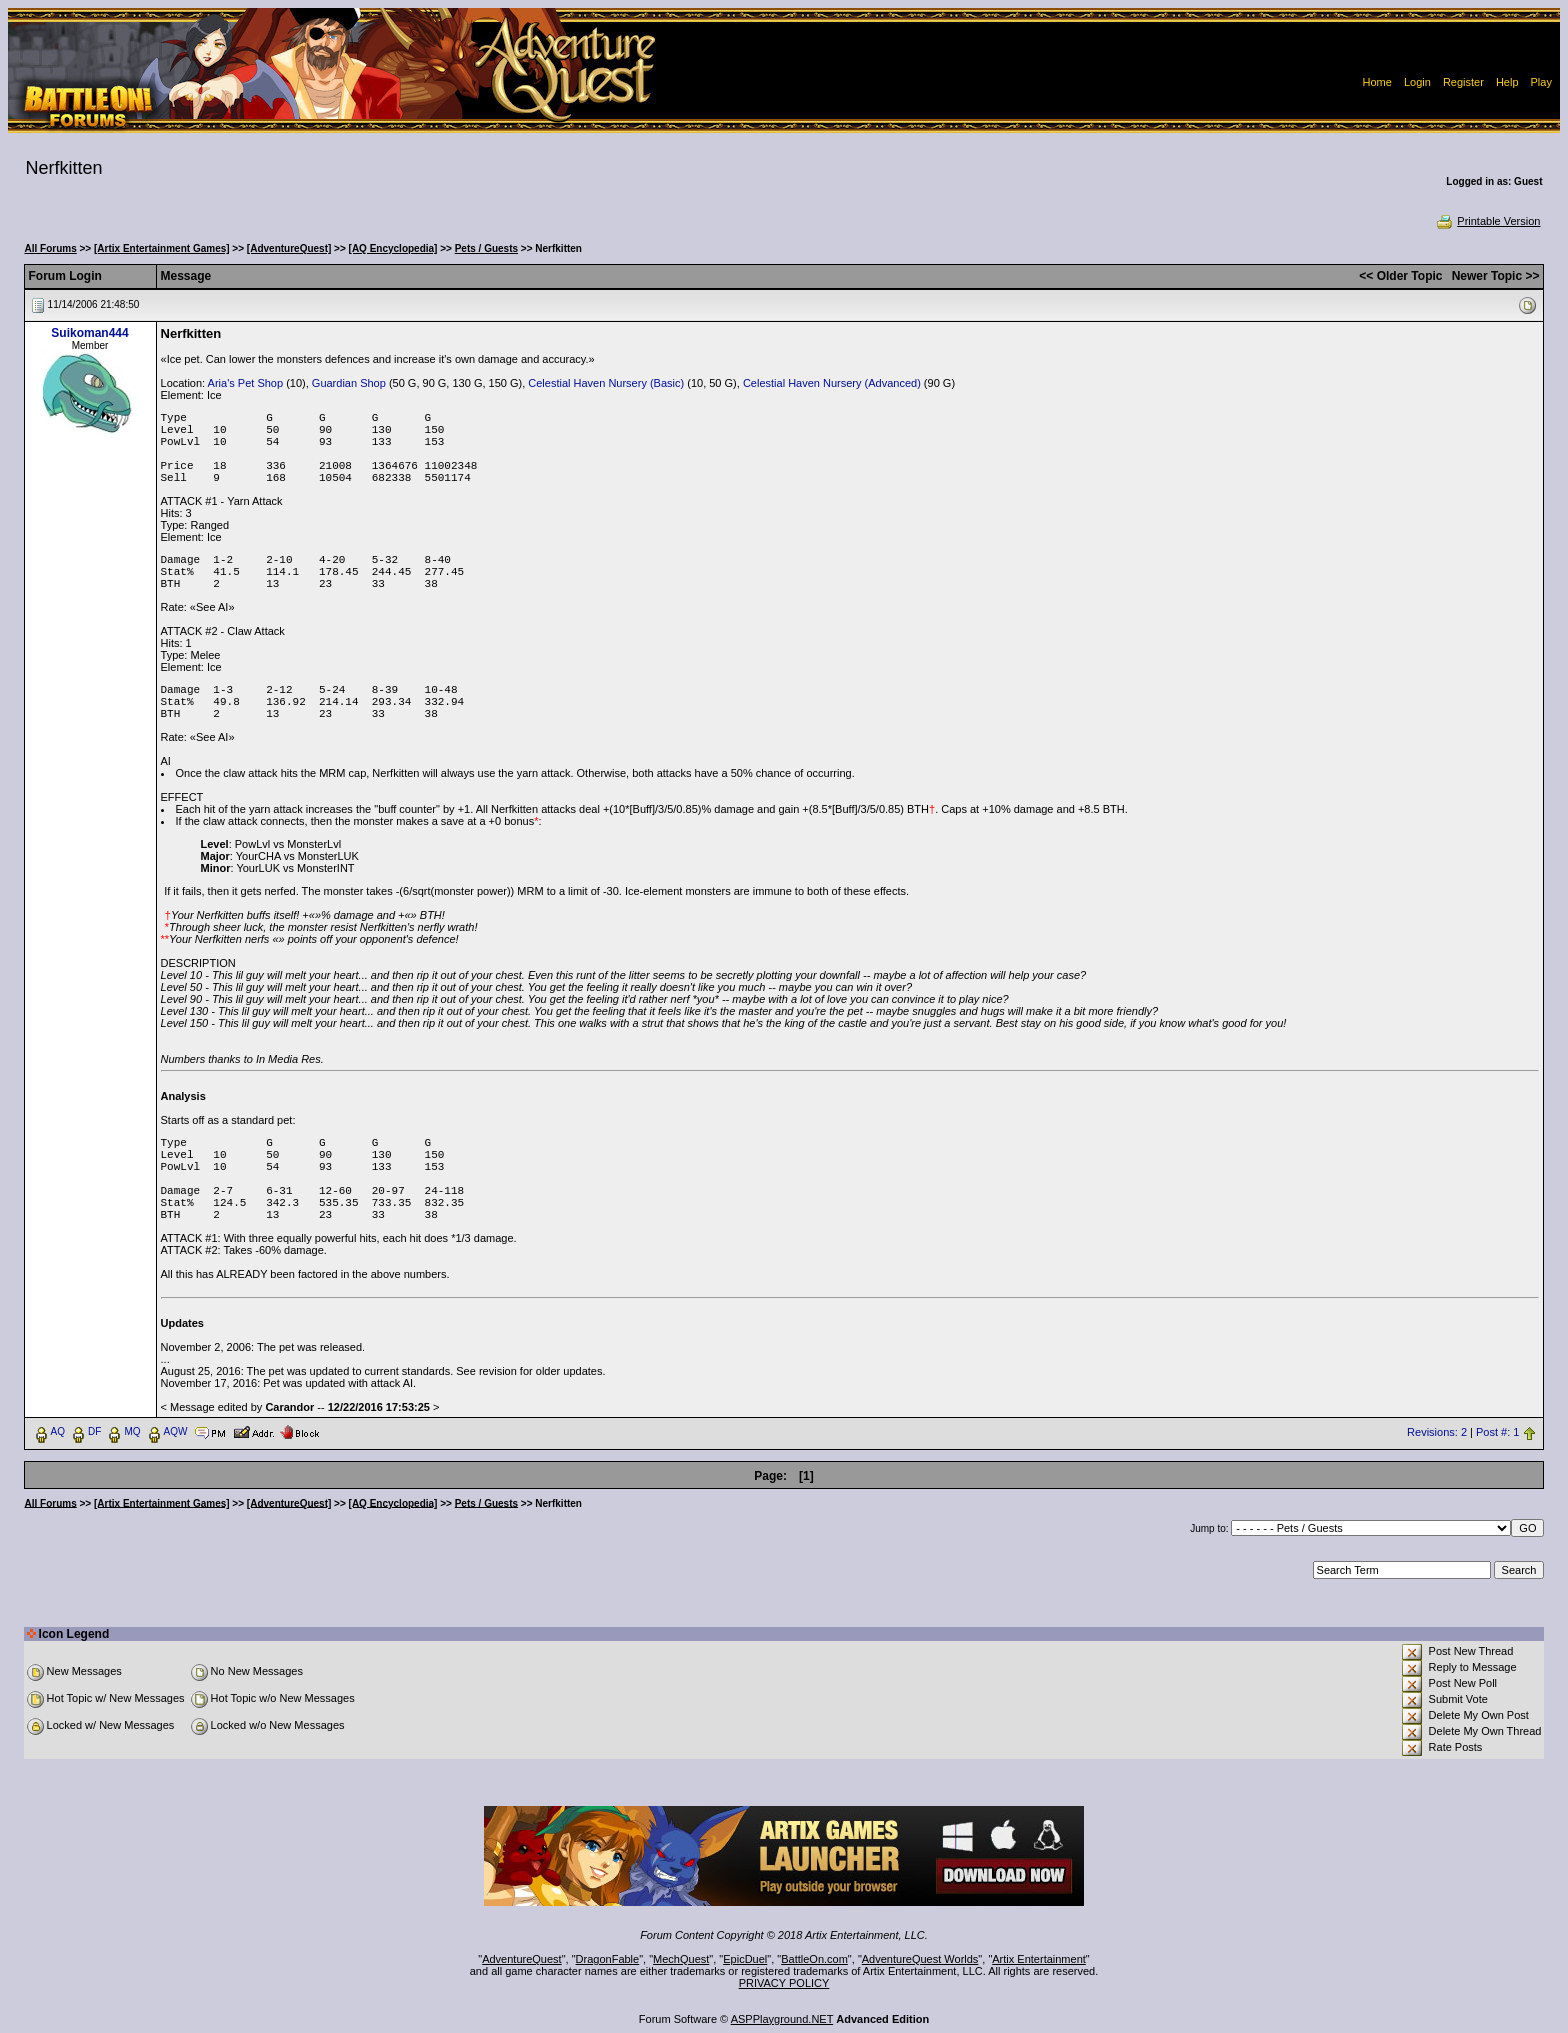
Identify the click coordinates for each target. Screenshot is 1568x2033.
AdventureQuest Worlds (920, 1959)
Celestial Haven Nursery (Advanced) (832, 383)
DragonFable (608, 1959)
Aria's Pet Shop (245, 383)
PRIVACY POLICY (784, 1983)
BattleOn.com (814, 1959)
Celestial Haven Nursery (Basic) (606, 383)
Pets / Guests (486, 248)
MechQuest (681, 1959)
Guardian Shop (349, 383)
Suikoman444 (89, 333)
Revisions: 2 (1437, 1432)
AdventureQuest (522, 1959)
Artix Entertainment (1039, 1959)
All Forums (51, 248)
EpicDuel (745, 1959)
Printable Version (1487, 221)
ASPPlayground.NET (782, 2019)
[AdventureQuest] (289, 248)
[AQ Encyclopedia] (393, 248)
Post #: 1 (1497, 1432)
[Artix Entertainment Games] (162, 248)
